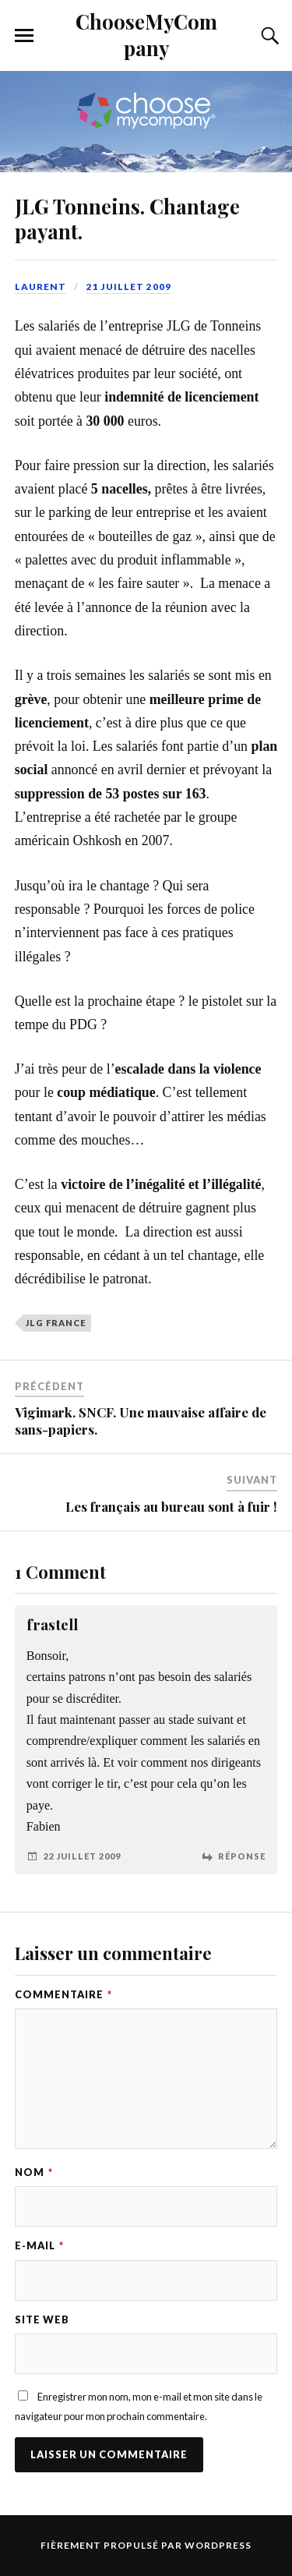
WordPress (218, 2545)
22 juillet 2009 (82, 1856)
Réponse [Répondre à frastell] (242, 1856)
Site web (42, 2319)
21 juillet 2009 (128, 286)
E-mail (39, 2245)
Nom (34, 2172)
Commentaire (63, 1994)
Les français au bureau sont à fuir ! (171, 1506)
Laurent (40, 286)
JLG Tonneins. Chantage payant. (127, 218)
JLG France (56, 1323)
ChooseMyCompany (146, 34)
